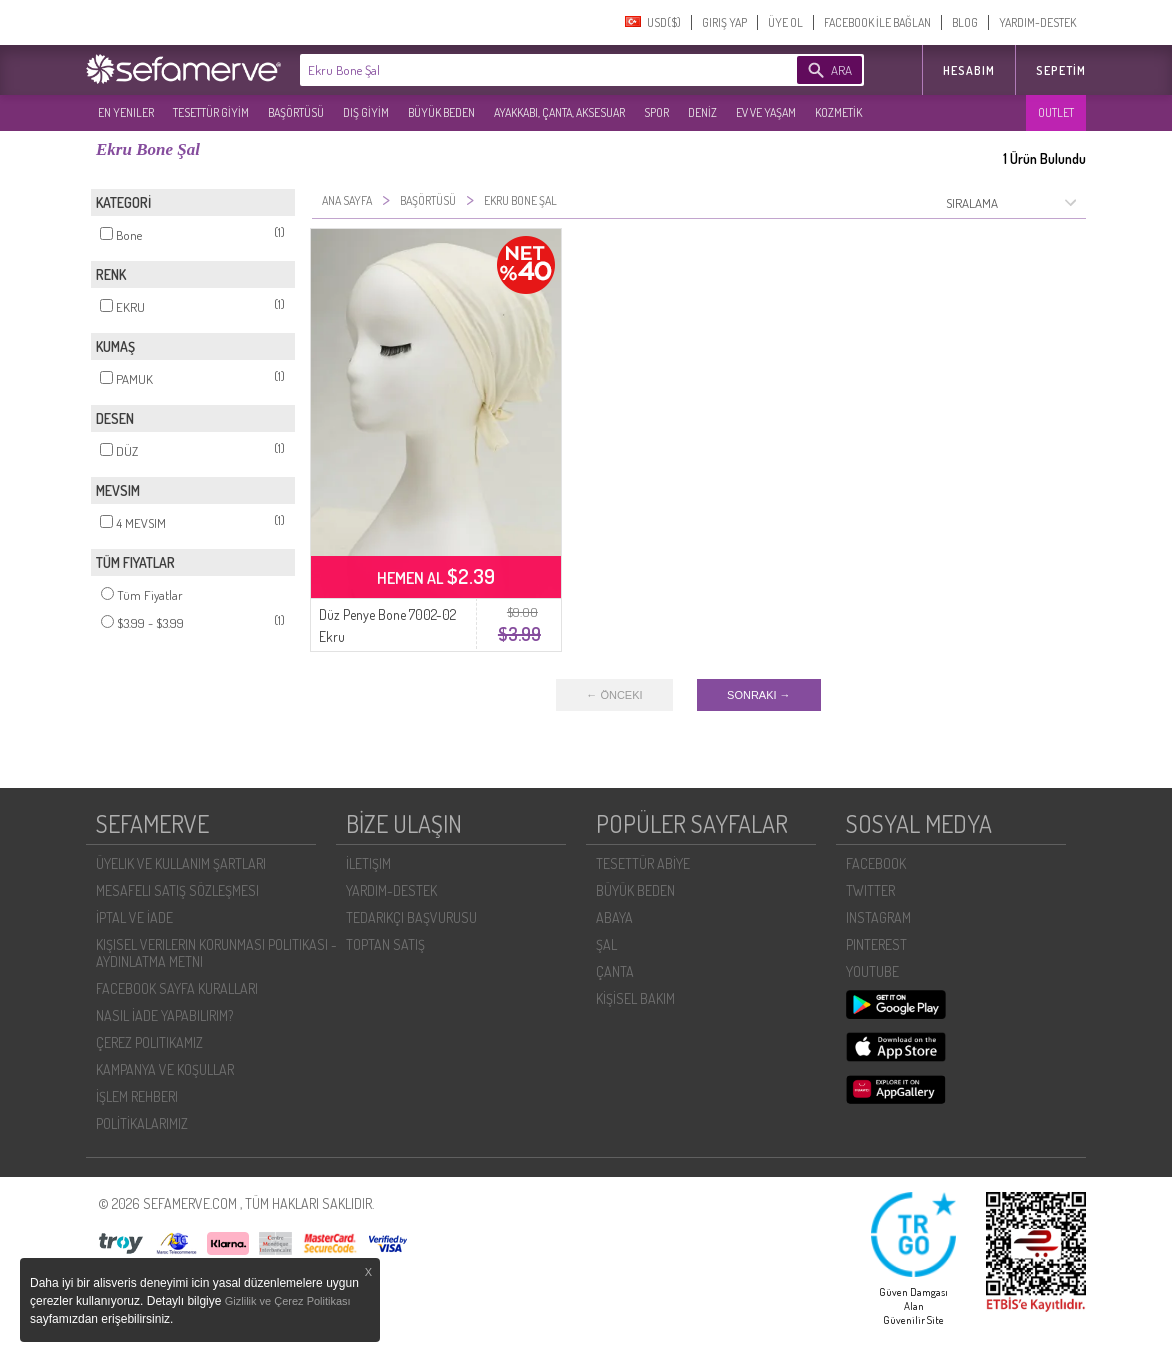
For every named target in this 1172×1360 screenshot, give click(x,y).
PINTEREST (876, 944)
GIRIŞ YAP (724, 22)
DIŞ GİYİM (366, 112)
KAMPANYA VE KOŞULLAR (165, 1069)
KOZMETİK (838, 112)
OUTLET (1056, 112)
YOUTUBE (872, 971)
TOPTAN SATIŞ (385, 944)
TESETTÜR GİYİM (211, 112)
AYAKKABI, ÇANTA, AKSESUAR (559, 112)
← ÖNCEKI (614, 695)
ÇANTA (615, 971)
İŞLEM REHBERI (137, 1096)
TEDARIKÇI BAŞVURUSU (411, 917)
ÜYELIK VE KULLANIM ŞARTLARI (181, 863)
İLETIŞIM (368, 863)
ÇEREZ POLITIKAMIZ (149, 1042)
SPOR (656, 112)
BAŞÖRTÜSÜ (296, 112)
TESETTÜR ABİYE (643, 863)
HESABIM (969, 70)
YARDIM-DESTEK (1037, 22)
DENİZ (702, 112)
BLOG (965, 22)
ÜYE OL (785, 22)
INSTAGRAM (878, 917)
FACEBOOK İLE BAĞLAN (877, 22)
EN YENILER (126, 112)
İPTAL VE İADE (134, 917)
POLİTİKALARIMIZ (142, 1123)
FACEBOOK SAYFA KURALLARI (177, 988)
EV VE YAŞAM (766, 112)
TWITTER (870, 890)
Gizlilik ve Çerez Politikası (288, 1301)
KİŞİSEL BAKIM (635, 998)
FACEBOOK (876, 863)
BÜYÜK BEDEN (441, 112)
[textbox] (518, 70)
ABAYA (614, 917)
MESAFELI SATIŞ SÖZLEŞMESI (177, 890)
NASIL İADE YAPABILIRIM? (164, 1015)
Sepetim (1061, 70)
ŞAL (606, 944)
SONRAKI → (759, 695)
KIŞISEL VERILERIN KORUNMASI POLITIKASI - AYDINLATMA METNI (216, 953)
